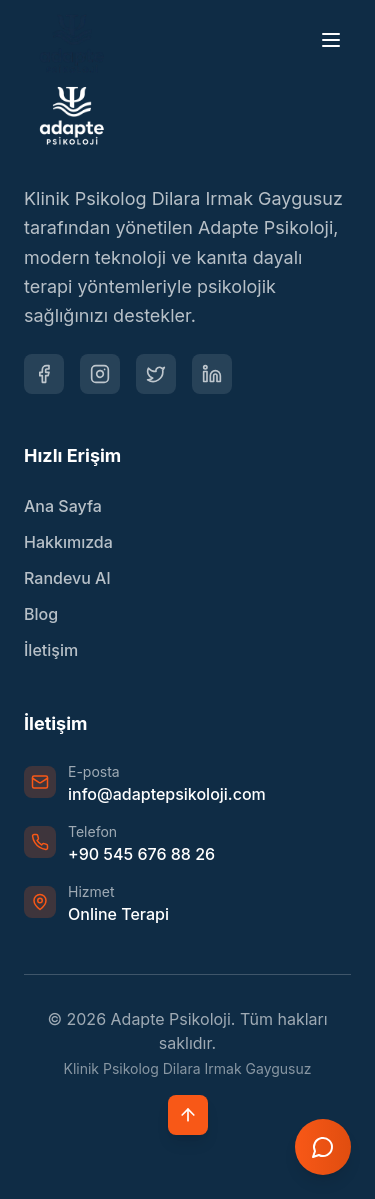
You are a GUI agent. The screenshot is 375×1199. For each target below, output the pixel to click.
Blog (41, 614)
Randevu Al (67, 578)
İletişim (51, 650)
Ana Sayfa (63, 506)
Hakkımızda (68, 542)
